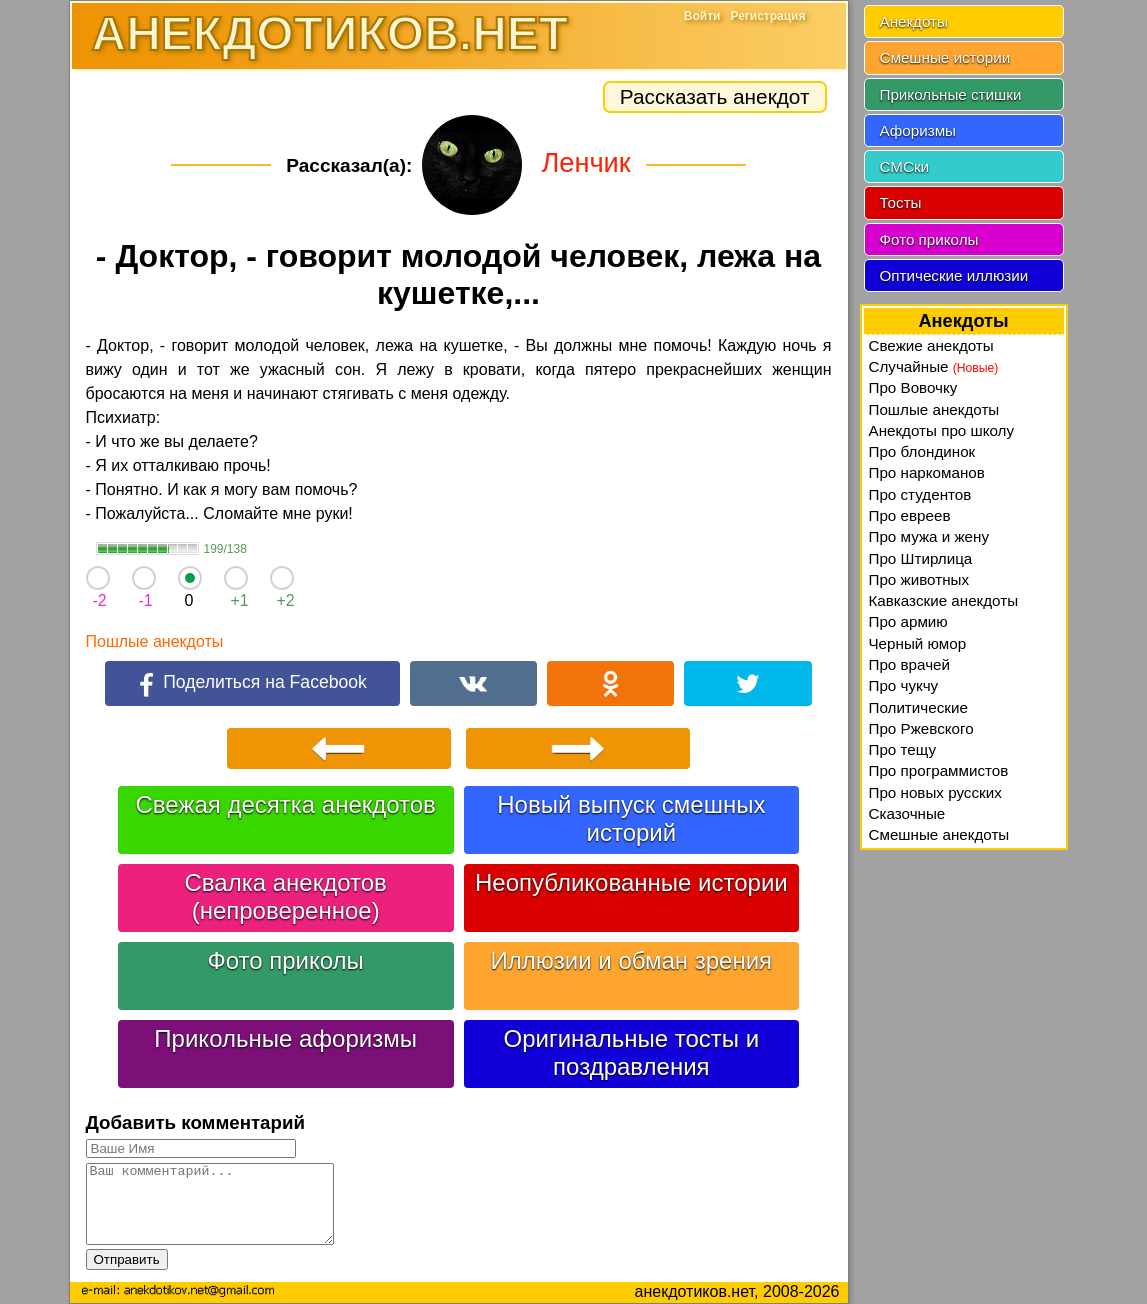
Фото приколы (285, 960)
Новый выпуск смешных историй (631, 818)
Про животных (919, 579)
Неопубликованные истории (631, 882)
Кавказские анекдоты (944, 600)
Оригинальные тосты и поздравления (632, 1052)
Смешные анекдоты (939, 834)
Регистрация (767, 16)
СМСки (905, 166)
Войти (702, 16)
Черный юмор (918, 643)
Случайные (934, 366)
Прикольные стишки (951, 94)
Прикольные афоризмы (285, 1038)
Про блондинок (922, 451)
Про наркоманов (927, 472)
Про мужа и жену (929, 536)
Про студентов (920, 494)
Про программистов (939, 770)
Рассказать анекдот (715, 96)
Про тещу (903, 749)
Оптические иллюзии (954, 275)
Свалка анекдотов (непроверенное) (286, 896)
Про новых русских (935, 792)
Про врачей (910, 664)
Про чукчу (904, 685)
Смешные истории (945, 57)
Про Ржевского (921, 728)
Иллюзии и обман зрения (632, 960)
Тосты (901, 202)
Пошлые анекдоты (155, 641)
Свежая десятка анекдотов (285, 804)
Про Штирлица (921, 558)
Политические (918, 707)
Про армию (908, 621)
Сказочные (907, 813)
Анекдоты (914, 21)
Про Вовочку (913, 387)
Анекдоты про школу (942, 430)
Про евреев (910, 515)
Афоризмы (918, 130)
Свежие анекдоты (931, 345)
